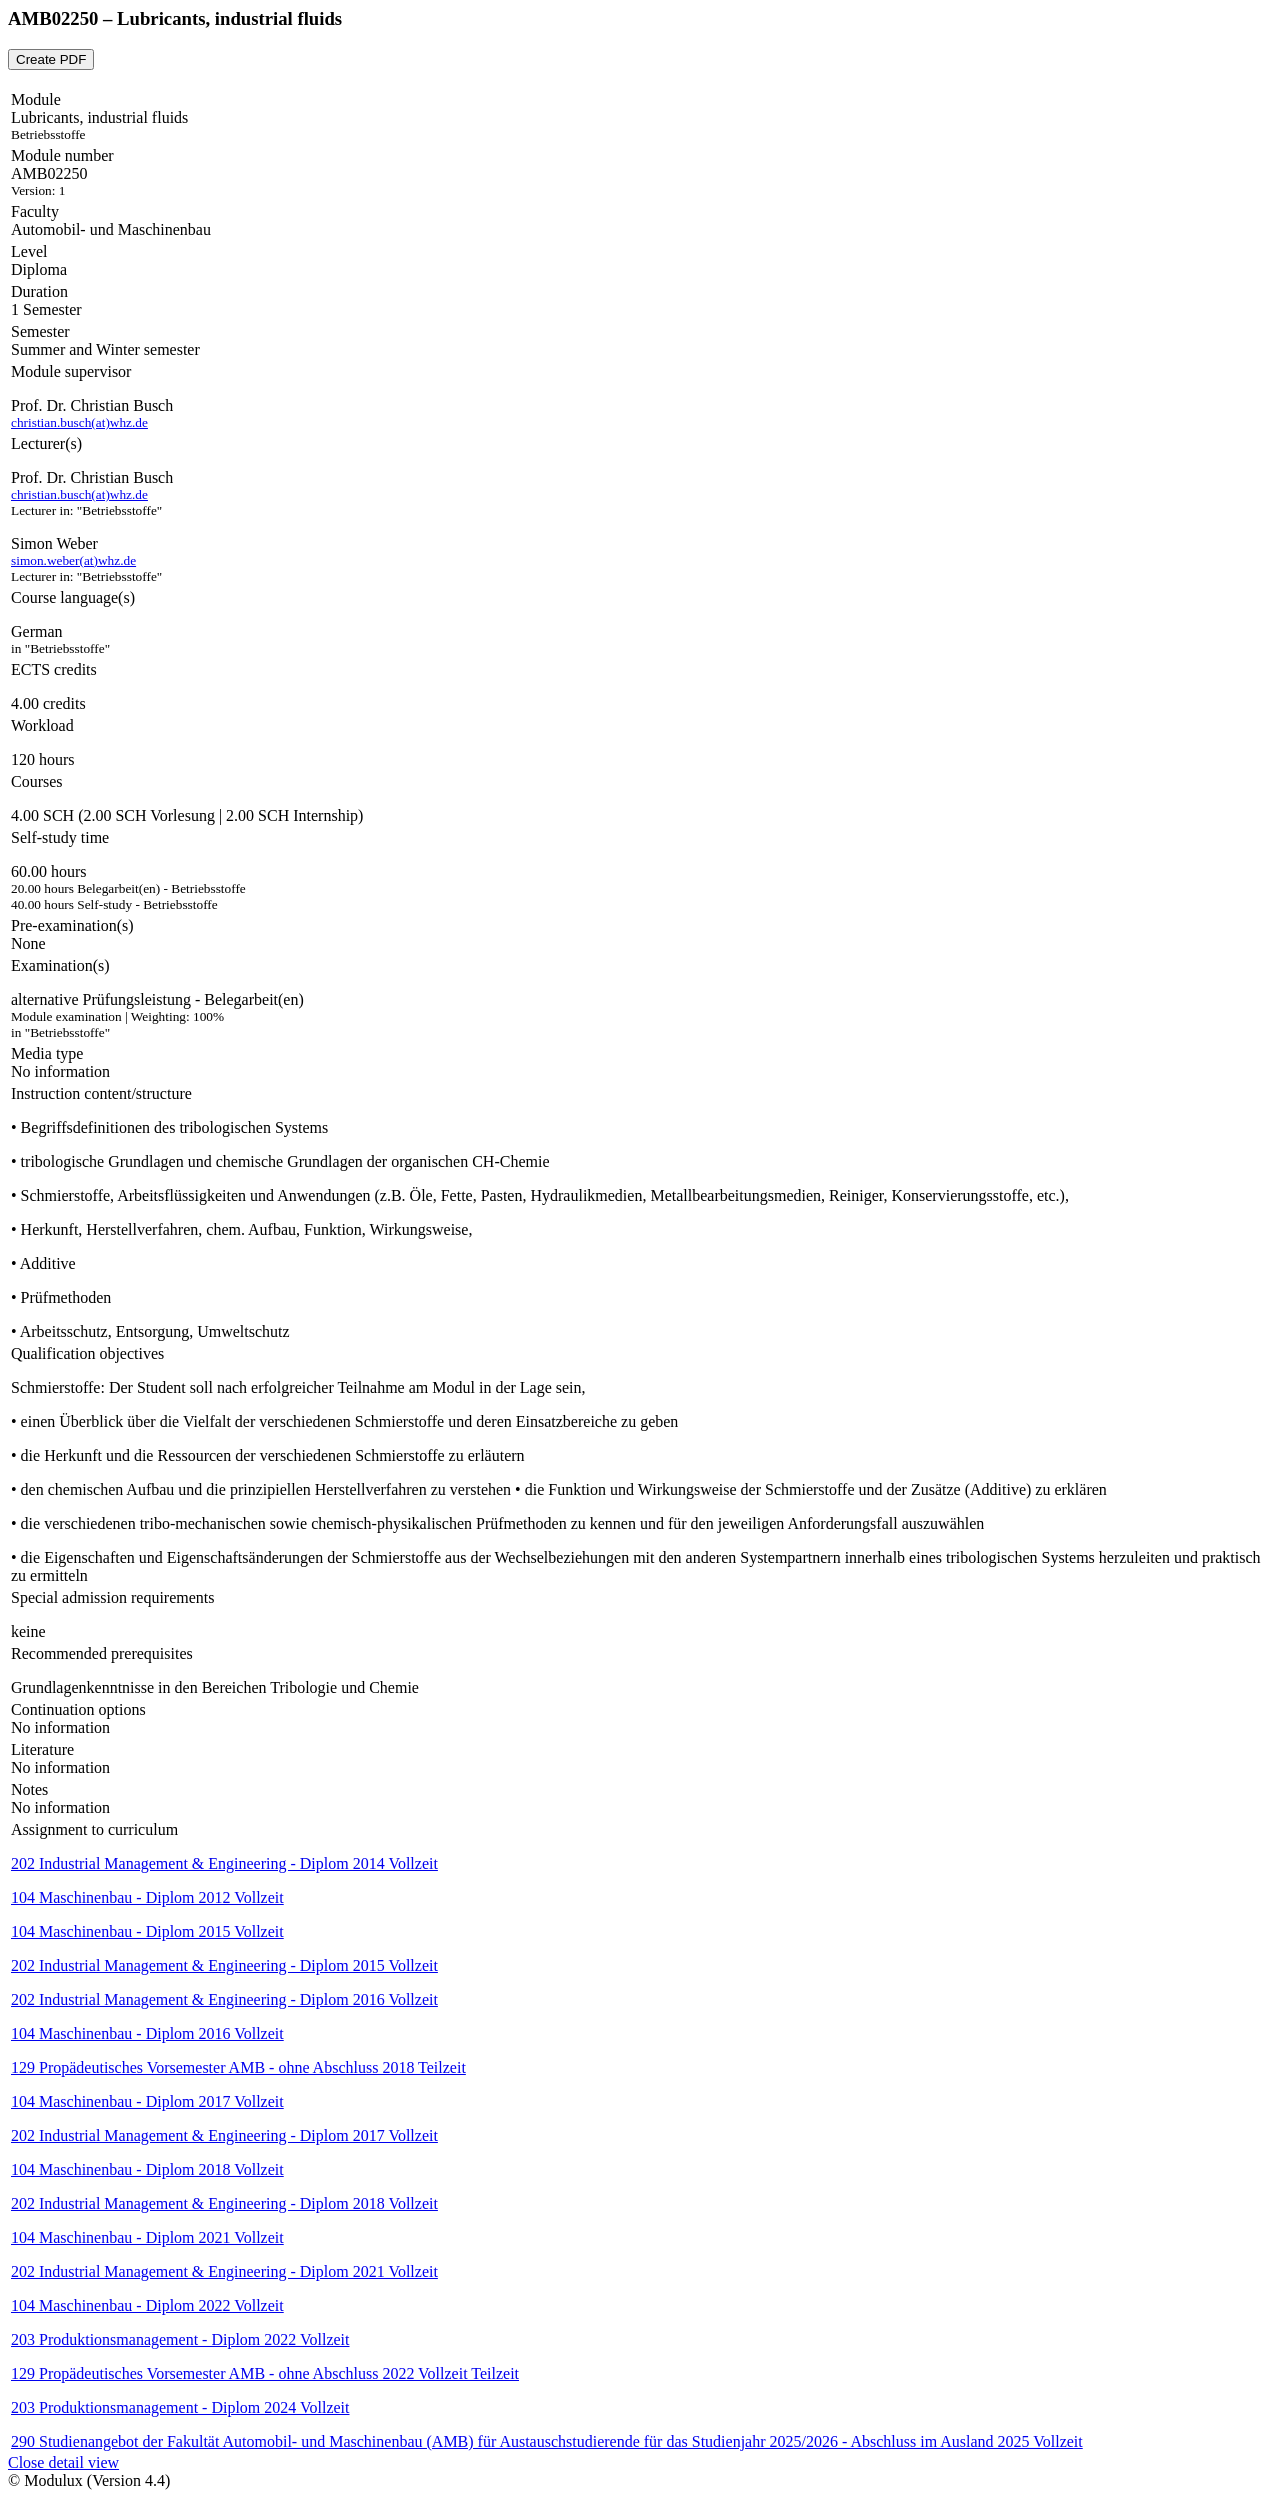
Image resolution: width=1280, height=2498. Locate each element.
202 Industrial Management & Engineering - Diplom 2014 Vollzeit (224, 1863)
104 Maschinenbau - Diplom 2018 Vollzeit (147, 2169)
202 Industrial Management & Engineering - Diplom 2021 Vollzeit (224, 2271)
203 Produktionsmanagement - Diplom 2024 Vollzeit (180, 2407)
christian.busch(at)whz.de (79, 422)
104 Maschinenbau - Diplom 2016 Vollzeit (147, 2033)
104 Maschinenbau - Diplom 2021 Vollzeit (147, 2237)
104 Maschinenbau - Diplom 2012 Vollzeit (147, 1897)
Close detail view (63, 2462)
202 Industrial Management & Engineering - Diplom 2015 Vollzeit (224, 1965)
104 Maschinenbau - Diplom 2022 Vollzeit (147, 2305)
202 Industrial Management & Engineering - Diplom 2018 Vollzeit (224, 2203)
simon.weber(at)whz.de (73, 560)
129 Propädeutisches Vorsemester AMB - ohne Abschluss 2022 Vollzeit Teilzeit (265, 2373)
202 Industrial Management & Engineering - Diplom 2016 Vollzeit (224, 1999)
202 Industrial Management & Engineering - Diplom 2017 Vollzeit (224, 2135)
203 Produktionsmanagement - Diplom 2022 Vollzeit (180, 2339)
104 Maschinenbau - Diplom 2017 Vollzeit (147, 2101)
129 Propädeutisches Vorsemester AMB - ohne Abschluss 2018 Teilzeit (238, 2067)
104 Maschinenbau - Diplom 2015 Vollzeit (147, 1931)
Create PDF (51, 59)
